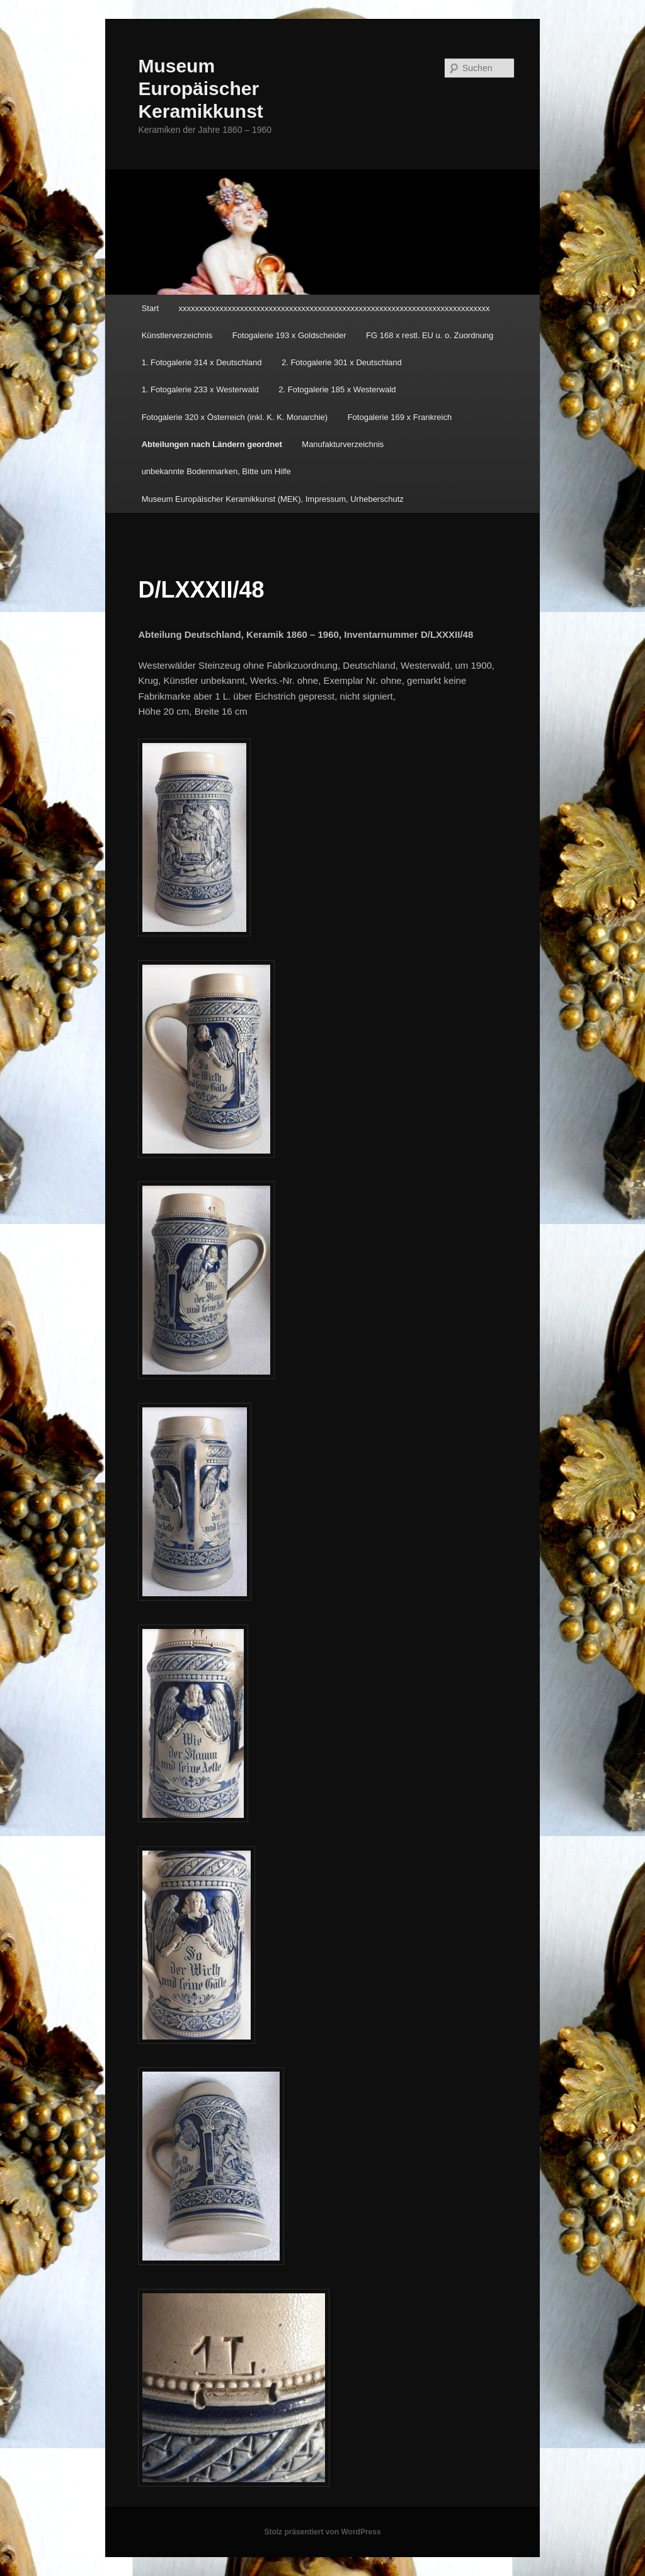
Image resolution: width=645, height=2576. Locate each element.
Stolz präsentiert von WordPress (322, 2532)
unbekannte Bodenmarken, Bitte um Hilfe (216, 471)
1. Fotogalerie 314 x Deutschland (202, 362)
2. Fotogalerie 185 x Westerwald (337, 389)
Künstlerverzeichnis (177, 335)
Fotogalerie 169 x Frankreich (400, 417)
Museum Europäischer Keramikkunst (200, 88)
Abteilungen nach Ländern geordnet (212, 444)
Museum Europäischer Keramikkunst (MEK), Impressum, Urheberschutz (273, 499)
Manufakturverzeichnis (343, 444)
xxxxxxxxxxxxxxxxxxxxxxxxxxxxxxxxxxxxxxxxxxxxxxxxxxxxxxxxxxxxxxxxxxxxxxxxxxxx (334, 308)
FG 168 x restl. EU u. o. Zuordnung (429, 335)
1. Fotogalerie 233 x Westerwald (200, 389)
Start (150, 308)
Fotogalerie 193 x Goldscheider (289, 335)
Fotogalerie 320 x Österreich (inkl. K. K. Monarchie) (235, 417)
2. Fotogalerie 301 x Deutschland (342, 362)
